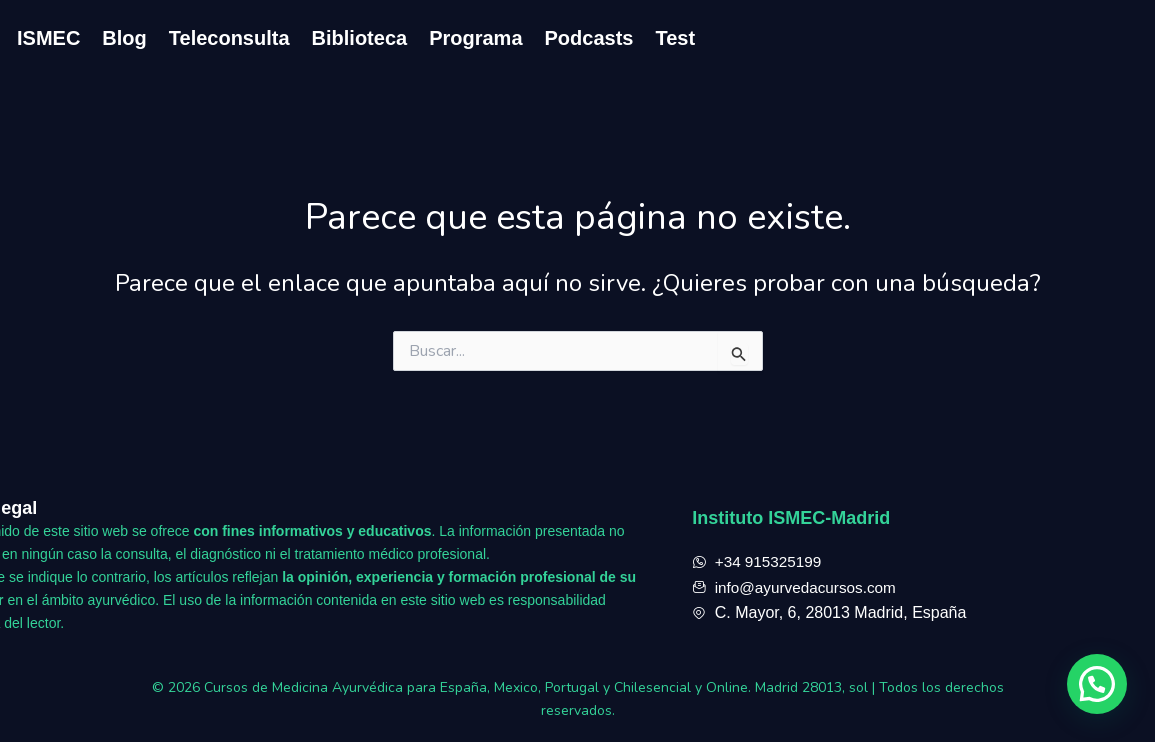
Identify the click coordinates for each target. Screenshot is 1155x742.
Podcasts (589, 38)
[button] (1097, 684)
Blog (124, 38)
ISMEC (48, 38)
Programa (475, 38)
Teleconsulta (229, 38)
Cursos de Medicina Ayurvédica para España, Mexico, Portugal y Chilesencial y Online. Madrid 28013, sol (538, 687)
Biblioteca (360, 38)
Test (675, 38)
